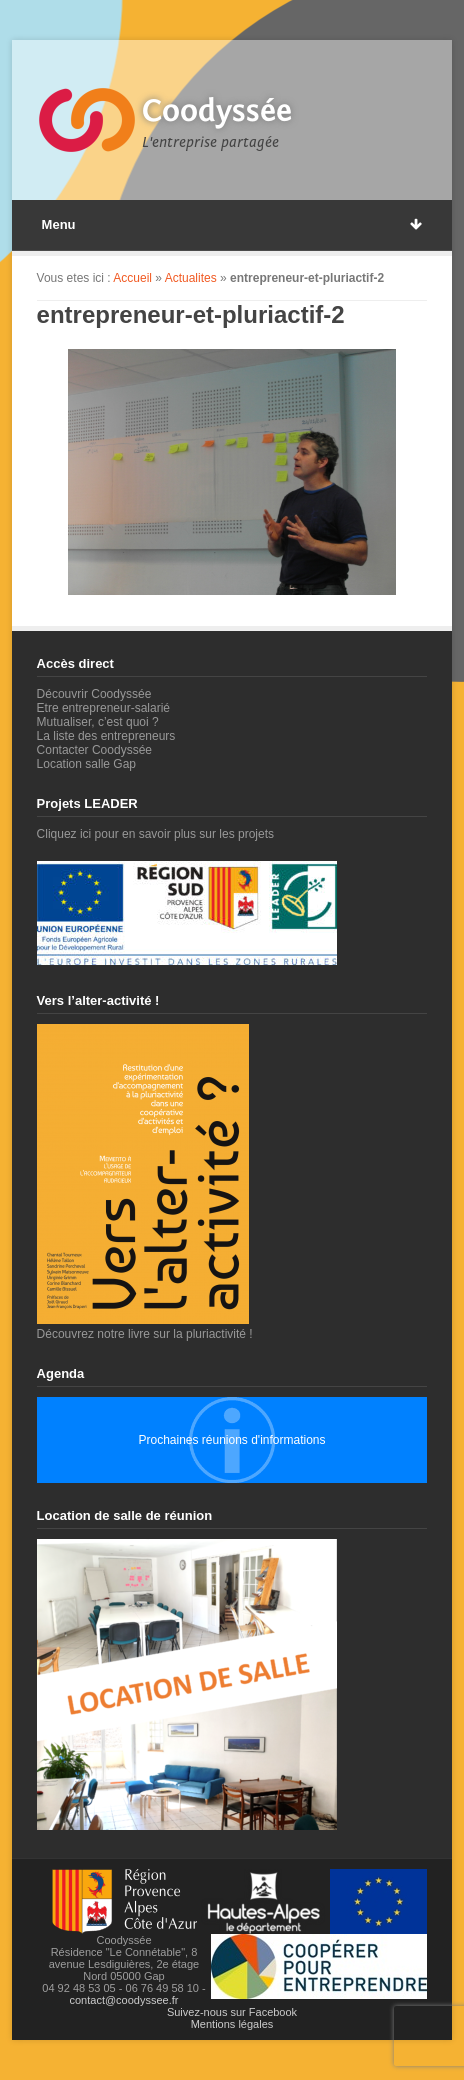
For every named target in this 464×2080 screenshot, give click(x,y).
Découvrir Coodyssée (94, 694)
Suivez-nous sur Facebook (232, 2012)
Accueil (132, 278)
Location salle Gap (86, 764)
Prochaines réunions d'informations (231, 1440)
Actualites (191, 278)
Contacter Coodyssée (94, 750)
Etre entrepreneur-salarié (103, 708)
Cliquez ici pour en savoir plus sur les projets (155, 834)
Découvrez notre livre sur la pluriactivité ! (145, 1327)
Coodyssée (217, 111)
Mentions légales (232, 2024)
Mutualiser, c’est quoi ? (98, 722)
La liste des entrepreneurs (106, 736)
